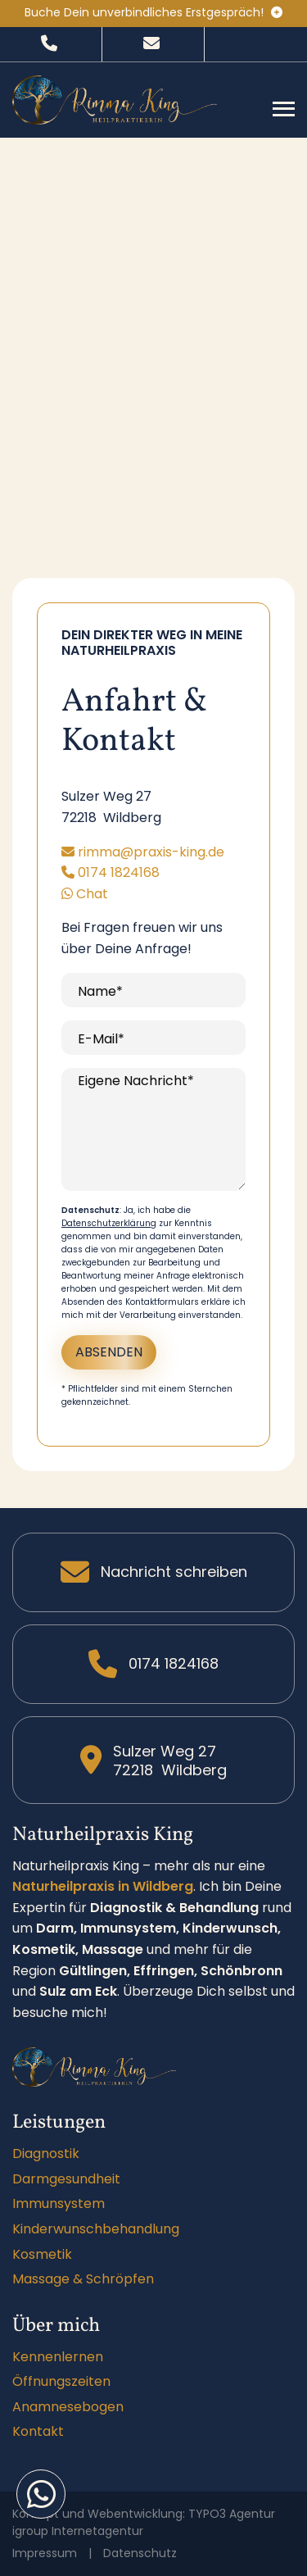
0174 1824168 (110, 872)
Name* (100, 991)
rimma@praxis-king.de (142, 852)
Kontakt (38, 2431)
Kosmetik (42, 2254)
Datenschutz (140, 2553)
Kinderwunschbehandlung (95, 2228)
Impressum (44, 2553)
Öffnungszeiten (61, 2381)
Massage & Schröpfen (83, 2278)
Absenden (108, 1352)
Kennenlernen (57, 2356)
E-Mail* (101, 1039)
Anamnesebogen (68, 2406)
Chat (84, 893)
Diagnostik (45, 2153)
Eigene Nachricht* (136, 1080)
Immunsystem (58, 2203)
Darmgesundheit (66, 2178)
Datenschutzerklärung (108, 1223)
